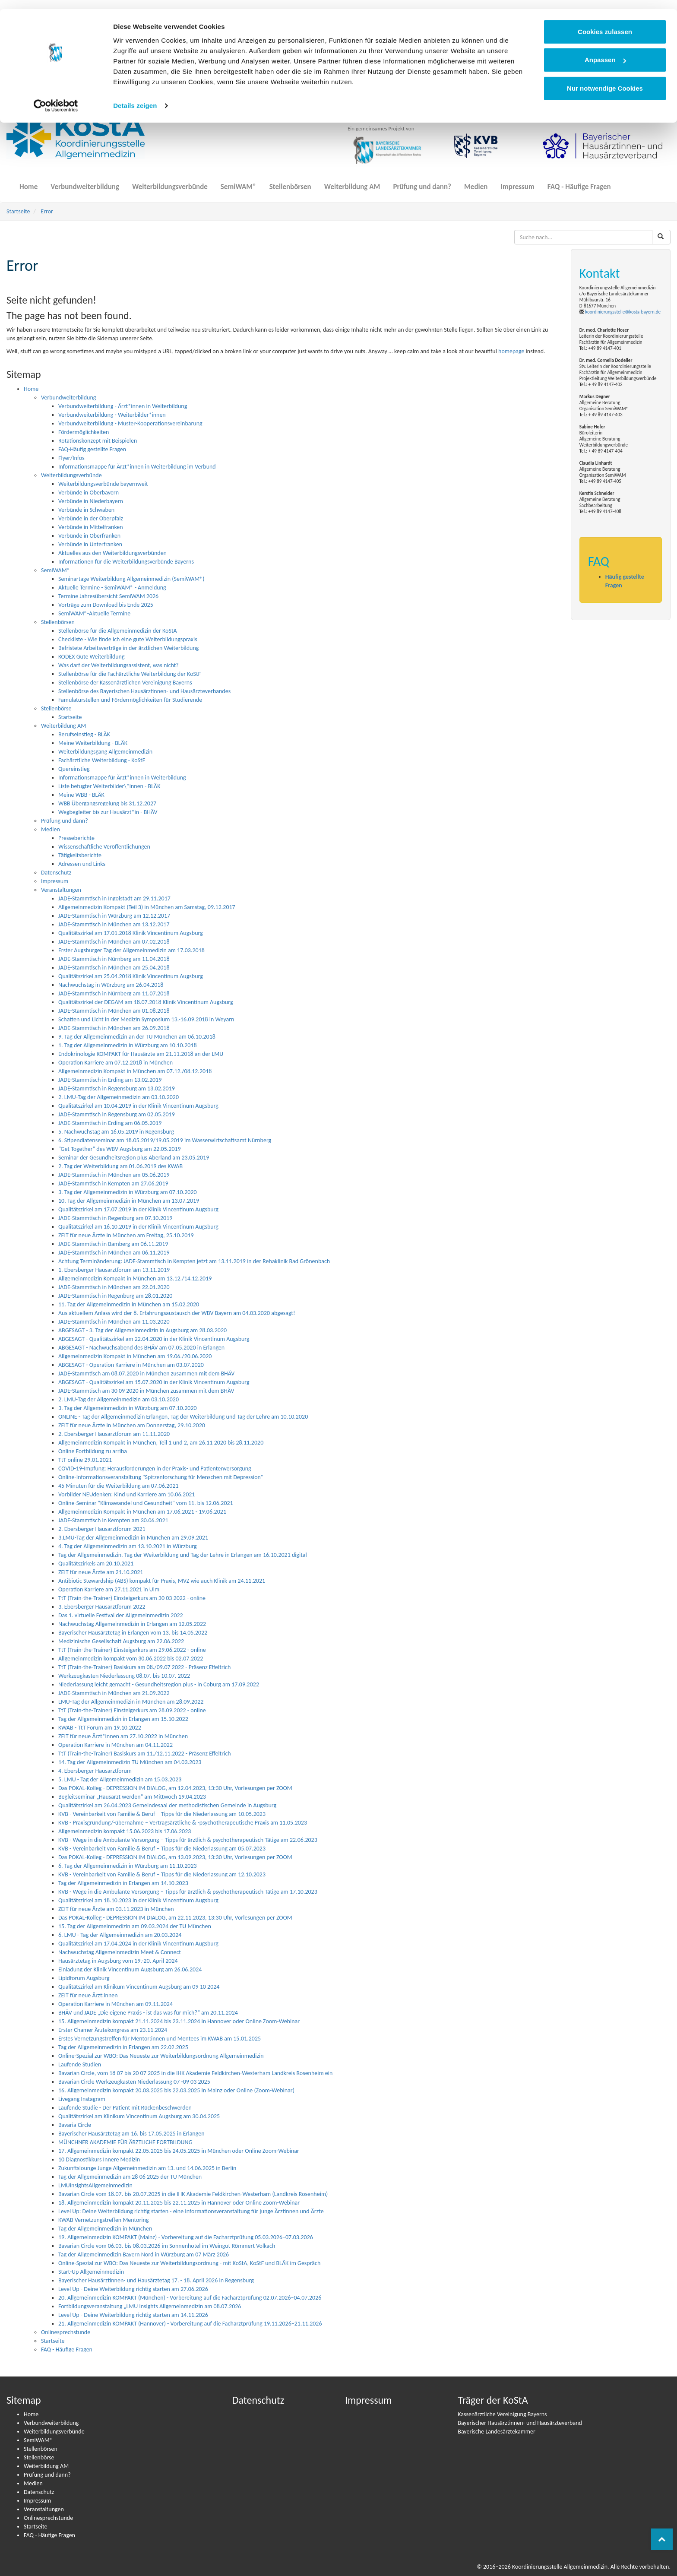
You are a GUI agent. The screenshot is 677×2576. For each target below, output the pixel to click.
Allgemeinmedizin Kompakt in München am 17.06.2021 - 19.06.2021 (142, 1511)
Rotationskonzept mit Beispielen (97, 440)
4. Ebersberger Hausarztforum (95, 1770)
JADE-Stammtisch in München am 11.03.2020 (114, 1321)
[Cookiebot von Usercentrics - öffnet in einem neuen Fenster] (56, 96)
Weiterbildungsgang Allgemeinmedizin (105, 751)
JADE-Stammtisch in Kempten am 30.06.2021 (113, 1520)
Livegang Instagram (81, 2099)
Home (28, 181)
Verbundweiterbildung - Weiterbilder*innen (112, 414)
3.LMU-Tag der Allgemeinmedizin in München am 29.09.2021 (133, 1537)
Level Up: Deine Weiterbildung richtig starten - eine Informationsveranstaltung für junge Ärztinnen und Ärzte (191, 2211)
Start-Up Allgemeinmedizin (91, 2271)
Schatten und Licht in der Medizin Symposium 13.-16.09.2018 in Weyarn (146, 1019)
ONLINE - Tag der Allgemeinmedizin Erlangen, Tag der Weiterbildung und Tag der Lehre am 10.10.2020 (183, 1416)
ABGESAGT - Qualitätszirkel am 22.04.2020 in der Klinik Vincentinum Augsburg (154, 1339)
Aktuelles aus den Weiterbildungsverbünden (112, 553)
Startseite (18, 211)
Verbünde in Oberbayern (88, 492)
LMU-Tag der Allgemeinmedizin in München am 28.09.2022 (130, 1701)
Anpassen (605, 51)
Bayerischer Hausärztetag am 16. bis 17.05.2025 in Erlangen (131, 2133)
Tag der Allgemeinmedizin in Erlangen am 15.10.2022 (123, 1719)
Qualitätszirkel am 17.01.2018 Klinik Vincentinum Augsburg (130, 933)
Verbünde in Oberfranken (89, 535)
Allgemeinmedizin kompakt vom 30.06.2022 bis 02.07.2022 (130, 1658)
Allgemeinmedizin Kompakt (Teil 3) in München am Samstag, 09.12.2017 (146, 907)
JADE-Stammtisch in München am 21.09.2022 (114, 1693)
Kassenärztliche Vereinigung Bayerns (502, 2414)
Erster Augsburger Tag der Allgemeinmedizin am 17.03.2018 (131, 950)
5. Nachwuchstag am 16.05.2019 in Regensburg (116, 1131)
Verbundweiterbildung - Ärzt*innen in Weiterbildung (122, 406)
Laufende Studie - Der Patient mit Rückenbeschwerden (125, 2107)
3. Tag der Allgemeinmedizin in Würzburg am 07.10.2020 (127, 1192)
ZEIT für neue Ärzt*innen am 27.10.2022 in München (123, 1736)
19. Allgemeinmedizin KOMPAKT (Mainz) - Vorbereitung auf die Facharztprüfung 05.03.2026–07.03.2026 (185, 2237)
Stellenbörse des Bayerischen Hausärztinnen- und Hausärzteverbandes (144, 691)
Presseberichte (76, 838)
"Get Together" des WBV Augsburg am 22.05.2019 (119, 1149)
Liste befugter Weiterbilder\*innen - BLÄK (109, 786)
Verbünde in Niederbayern (90, 501)
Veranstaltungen (61, 890)
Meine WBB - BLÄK (81, 794)
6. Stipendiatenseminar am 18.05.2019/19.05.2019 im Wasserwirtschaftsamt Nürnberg (164, 1140)
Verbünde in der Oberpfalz (90, 518)
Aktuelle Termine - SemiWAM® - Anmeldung (112, 587)
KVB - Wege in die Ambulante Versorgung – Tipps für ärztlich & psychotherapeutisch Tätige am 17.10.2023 (187, 1891)
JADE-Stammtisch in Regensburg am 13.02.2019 (116, 1088)
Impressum (517, 181)
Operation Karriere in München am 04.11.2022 (115, 1745)
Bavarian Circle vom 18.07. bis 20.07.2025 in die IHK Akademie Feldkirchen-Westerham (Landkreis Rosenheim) (193, 2194)
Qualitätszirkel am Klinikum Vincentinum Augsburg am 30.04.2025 (139, 2116)
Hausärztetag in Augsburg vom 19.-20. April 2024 (118, 1960)
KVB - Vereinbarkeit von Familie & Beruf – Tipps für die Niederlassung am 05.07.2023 (162, 1848)
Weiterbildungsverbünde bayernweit (103, 484)
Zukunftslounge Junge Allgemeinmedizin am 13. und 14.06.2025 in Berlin (147, 2168)
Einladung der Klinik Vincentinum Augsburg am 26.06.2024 (130, 1969)
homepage (511, 351)
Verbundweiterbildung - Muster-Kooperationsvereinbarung (130, 423)
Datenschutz (56, 872)
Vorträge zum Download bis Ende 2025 (105, 604)
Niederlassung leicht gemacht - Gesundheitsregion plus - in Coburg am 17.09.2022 (158, 1684)
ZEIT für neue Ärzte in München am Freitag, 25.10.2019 (126, 1235)
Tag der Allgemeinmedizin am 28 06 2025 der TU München (130, 2176)
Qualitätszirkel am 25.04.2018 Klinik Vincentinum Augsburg (130, 976)
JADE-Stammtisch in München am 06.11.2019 (114, 1252)
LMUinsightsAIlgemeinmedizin (95, 2185)
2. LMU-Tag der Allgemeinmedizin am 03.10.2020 (118, 1097)
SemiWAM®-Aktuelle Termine (94, 613)
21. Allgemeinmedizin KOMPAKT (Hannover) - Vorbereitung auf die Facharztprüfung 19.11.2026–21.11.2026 (190, 2323)
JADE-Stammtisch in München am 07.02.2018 (114, 941)
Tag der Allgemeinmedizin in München (105, 2228)
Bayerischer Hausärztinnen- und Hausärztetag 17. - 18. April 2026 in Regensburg (156, 2280)
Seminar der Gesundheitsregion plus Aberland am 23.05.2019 (133, 1157)
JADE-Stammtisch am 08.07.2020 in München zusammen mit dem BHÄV (146, 1373)
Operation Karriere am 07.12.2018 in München (115, 1062)
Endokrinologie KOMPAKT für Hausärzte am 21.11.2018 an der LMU (140, 1054)
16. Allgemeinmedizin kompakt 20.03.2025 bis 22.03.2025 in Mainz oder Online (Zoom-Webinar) (176, 2090)
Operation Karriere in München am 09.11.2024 (115, 2004)
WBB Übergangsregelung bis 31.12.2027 (107, 803)
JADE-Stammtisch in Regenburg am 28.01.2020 (115, 1295)
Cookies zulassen (605, 22)
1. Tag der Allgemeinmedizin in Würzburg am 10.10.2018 (127, 1045)
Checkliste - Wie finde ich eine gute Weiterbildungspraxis (127, 639)
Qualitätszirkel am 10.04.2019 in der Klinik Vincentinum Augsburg (138, 1105)
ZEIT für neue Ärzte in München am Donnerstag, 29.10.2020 (131, 1425)
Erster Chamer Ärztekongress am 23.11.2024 (112, 2030)
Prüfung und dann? (422, 181)
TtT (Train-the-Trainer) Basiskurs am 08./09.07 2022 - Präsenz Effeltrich (144, 1667)
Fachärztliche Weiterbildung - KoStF (101, 760)
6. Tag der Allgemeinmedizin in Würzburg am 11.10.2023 (127, 1865)
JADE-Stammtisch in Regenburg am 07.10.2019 (115, 1218)
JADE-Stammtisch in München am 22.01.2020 (114, 1287)
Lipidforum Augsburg (83, 1978)
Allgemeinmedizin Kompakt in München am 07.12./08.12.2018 (135, 1071)
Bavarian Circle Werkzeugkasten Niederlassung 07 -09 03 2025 (134, 2081)
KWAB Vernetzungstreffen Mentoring (103, 2220)
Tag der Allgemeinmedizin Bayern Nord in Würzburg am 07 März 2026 (143, 2254)
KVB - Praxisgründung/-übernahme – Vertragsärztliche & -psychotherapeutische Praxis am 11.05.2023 (182, 1822)
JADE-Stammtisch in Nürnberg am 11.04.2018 (114, 959)
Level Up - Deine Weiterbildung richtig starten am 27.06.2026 (133, 2289)
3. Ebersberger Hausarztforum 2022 (102, 1606)
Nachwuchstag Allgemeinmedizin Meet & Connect (119, 1952)
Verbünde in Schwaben (86, 509)
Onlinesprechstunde (65, 2332)
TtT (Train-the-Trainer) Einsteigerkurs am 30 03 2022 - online (132, 1598)
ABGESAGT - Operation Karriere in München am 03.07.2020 (131, 1365)
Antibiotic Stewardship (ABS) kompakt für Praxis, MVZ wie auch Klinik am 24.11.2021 (161, 1580)
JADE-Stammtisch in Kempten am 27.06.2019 (113, 1183)
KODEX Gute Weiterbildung (91, 656)
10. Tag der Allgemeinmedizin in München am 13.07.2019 (128, 1200)
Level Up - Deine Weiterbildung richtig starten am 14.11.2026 (133, 2315)
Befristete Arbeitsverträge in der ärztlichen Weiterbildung (128, 648)
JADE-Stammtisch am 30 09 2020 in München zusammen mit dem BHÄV (146, 1390)
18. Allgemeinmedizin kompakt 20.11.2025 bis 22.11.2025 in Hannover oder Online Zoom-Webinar (179, 2202)
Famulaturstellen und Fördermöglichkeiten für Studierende (130, 699)
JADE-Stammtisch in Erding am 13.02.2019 (109, 1080)
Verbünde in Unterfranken (90, 544)
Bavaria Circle (74, 2125)
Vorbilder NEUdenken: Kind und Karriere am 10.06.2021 (126, 1494)
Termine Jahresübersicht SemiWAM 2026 (108, 596)
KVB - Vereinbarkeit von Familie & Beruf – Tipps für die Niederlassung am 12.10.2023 (162, 1874)
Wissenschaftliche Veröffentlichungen (104, 846)
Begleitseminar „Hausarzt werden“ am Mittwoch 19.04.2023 (132, 1796)
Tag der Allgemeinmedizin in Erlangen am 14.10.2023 (123, 1883)
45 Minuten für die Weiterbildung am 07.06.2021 (118, 1485)
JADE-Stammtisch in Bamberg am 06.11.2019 (113, 1244)
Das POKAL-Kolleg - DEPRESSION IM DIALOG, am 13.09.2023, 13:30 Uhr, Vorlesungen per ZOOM (175, 1857)
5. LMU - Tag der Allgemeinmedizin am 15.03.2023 (119, 1779)
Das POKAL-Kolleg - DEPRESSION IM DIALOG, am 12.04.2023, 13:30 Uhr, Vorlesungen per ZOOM (175, 1788)
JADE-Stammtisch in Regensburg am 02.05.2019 (116, 1114)
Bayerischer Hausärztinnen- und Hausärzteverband (520, 2423)
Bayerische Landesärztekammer (496, 2431)
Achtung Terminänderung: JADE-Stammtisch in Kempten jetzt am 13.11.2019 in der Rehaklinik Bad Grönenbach (194, 1261)
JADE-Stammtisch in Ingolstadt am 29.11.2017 (114, 898)
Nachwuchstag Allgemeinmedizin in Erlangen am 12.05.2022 (132, 1624)
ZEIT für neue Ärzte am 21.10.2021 (100, 1572)
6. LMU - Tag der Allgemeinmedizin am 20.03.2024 (119, 1935)
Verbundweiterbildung (85, 181)
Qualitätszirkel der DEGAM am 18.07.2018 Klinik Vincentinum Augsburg (145, 1002)
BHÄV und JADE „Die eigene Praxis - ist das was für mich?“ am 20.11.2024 (148, 2012)
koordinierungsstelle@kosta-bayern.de (623, 312)
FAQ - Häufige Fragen (579, 181)
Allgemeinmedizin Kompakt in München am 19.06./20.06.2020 (135, 1356)
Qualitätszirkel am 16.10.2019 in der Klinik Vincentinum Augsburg (138, 1226)
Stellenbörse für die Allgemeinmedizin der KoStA (117, 630)
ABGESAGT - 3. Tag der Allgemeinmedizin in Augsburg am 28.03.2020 (142, 1330)
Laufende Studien (79, 2064)
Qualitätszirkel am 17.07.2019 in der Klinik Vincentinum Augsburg (138, 1209)
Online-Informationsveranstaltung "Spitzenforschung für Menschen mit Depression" (160, 1477)
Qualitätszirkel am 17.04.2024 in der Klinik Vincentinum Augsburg (138, 1943)
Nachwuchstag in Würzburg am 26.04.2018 (110, 985)
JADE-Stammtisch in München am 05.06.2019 (114, 1175)
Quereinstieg (74, 769)
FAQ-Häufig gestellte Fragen (92, 449)
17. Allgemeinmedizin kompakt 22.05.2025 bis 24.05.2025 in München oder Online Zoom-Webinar (178, 2151)
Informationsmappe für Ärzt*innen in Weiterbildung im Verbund (137, 466)
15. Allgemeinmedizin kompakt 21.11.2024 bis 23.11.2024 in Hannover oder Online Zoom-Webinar (179, 2021)
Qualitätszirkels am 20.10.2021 (95, 1563)
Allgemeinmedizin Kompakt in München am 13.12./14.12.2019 (135, 1278)
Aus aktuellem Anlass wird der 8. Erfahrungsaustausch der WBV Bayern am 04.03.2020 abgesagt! (176, 1313)
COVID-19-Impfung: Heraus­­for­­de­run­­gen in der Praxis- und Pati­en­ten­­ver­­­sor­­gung (154, 1468)
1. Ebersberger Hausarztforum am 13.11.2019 (114, 1270)
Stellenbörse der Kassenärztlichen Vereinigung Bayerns (125, 682)
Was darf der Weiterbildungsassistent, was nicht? (118, 665)
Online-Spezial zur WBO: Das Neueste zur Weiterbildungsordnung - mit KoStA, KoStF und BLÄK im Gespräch (189, 2263)
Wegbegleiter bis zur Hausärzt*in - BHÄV (107, 812)
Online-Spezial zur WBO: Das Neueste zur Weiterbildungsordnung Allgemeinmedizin (161, 2056)
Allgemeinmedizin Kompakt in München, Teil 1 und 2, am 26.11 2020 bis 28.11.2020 (160, 1442)
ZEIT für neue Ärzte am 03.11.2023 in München (116, 1909)
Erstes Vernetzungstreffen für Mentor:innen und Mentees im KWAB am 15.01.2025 (159, 2038)
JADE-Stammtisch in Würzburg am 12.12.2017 (114, 915)
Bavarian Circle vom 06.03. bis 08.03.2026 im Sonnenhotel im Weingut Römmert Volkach (166, 2246)
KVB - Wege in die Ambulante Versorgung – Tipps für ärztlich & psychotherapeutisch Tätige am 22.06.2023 (187, 1840)
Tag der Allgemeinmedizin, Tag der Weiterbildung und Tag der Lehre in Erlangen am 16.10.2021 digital (182, 1555)
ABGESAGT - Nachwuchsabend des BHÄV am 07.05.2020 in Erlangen (141, 1347)
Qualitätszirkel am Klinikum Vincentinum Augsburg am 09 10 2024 (138, 1986)
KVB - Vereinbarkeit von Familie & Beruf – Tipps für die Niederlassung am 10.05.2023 (162, 1814)
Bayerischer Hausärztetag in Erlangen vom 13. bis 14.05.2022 (132, 1632)
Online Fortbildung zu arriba (92, 1451)
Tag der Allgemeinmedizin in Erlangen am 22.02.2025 (123, 2047)
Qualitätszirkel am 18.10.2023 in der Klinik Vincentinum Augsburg (138, 1900)
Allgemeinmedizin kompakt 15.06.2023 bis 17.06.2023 (124, 1831)
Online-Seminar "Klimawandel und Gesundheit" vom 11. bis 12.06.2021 (145, 1503)
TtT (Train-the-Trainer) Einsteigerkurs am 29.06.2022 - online (132, 1650)
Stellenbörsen (290, 181)
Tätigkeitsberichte (79, 855)
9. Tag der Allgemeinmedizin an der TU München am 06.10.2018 (136, 1036)
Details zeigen (135, 96)
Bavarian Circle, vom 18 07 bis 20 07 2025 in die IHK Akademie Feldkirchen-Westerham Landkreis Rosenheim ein (195, 2073)
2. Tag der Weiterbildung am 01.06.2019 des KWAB (120, 1166)
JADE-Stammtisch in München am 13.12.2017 (114, 924)
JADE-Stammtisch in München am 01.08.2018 (114, 1010)
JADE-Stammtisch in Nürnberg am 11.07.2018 (114, 993)
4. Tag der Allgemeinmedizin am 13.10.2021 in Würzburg (127, 1546)
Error (47, 211)
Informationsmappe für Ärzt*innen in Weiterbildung (122, 777)
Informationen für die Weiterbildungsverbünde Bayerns (126, 561)
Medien (476, 181)
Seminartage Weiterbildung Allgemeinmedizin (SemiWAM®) (131, 579)
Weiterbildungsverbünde (170, 181)
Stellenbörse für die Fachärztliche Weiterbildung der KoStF (129, 674)
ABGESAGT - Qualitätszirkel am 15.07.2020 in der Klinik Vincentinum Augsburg (154, 1382)
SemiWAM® (238, 181)
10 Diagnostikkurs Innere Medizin (99, 2159)
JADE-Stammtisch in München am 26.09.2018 (114, 1028)
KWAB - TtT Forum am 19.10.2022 (99, 1727)
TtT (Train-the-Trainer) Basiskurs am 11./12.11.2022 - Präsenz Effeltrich (144, 1753)
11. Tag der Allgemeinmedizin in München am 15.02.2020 (128, 1304)
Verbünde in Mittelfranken (90, 527)
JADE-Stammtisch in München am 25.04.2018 (114, 967)
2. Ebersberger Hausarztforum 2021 (102, 1529)
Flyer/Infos (71, 458)
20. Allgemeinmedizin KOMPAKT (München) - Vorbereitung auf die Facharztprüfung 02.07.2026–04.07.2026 (189, 2297)
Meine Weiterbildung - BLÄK (92, 743)
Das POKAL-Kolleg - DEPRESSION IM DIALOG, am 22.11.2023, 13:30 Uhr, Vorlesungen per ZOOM (175, 1917)
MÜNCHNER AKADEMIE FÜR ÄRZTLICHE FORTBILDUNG (125, 2142)
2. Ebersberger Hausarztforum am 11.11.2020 (114, 1434)
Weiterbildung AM (352, 181)
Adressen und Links (81, 864)
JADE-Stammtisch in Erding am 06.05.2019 (109, 1123)
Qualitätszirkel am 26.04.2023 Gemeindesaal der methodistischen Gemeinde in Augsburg (167, 1805)
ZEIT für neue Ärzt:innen (88, 1995)
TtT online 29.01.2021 (85, 1460)
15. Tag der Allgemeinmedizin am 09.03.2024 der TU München (134, 1926)
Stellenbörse (56, 708)
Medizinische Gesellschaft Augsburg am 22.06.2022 (121, 1641)
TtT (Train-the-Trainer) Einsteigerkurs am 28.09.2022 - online (132, 1710)
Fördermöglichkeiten (83, 432)
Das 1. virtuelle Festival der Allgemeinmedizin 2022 (120, 1615)
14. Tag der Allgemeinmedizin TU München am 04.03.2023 (129, 1762)
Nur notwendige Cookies (605, 79)
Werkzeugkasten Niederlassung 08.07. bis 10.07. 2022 (124, 1675)
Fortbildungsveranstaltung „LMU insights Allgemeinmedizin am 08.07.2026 (149, 2306)
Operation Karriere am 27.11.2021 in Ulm (108, 1589)
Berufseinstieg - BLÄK (84, 734)
